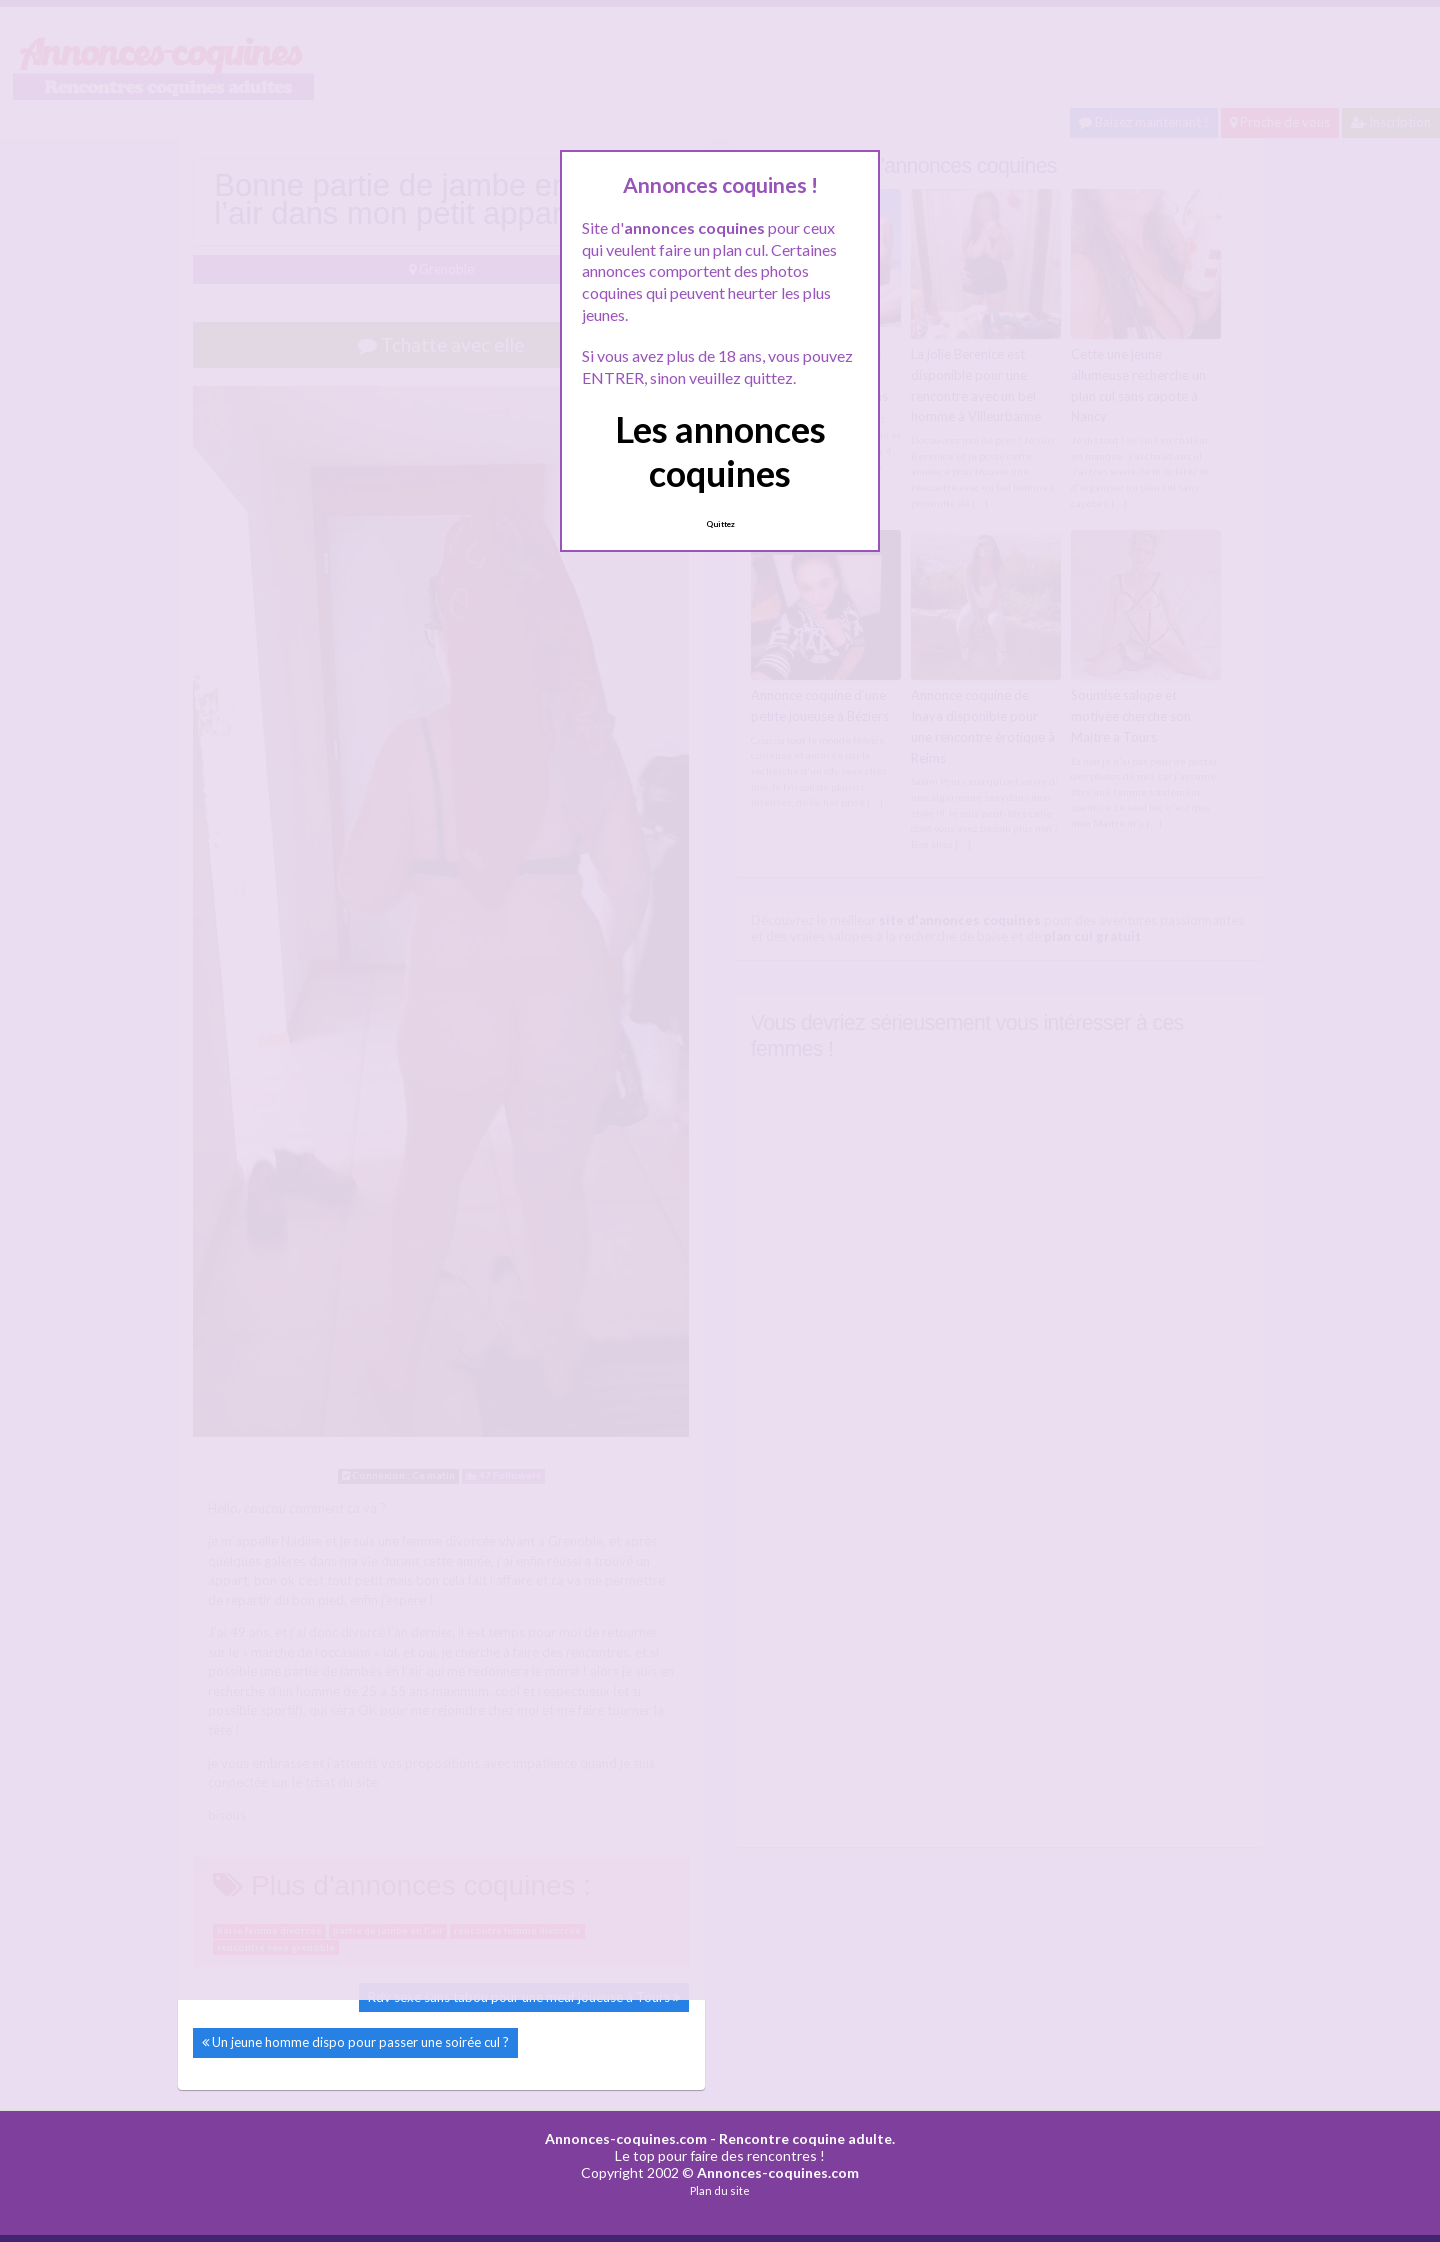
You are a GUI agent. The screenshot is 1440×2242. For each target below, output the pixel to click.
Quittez (720, 524)
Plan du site (720, 2190)
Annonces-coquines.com (626, 2138)
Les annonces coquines (720, 450)
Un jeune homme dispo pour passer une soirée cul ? (360, 2042)
